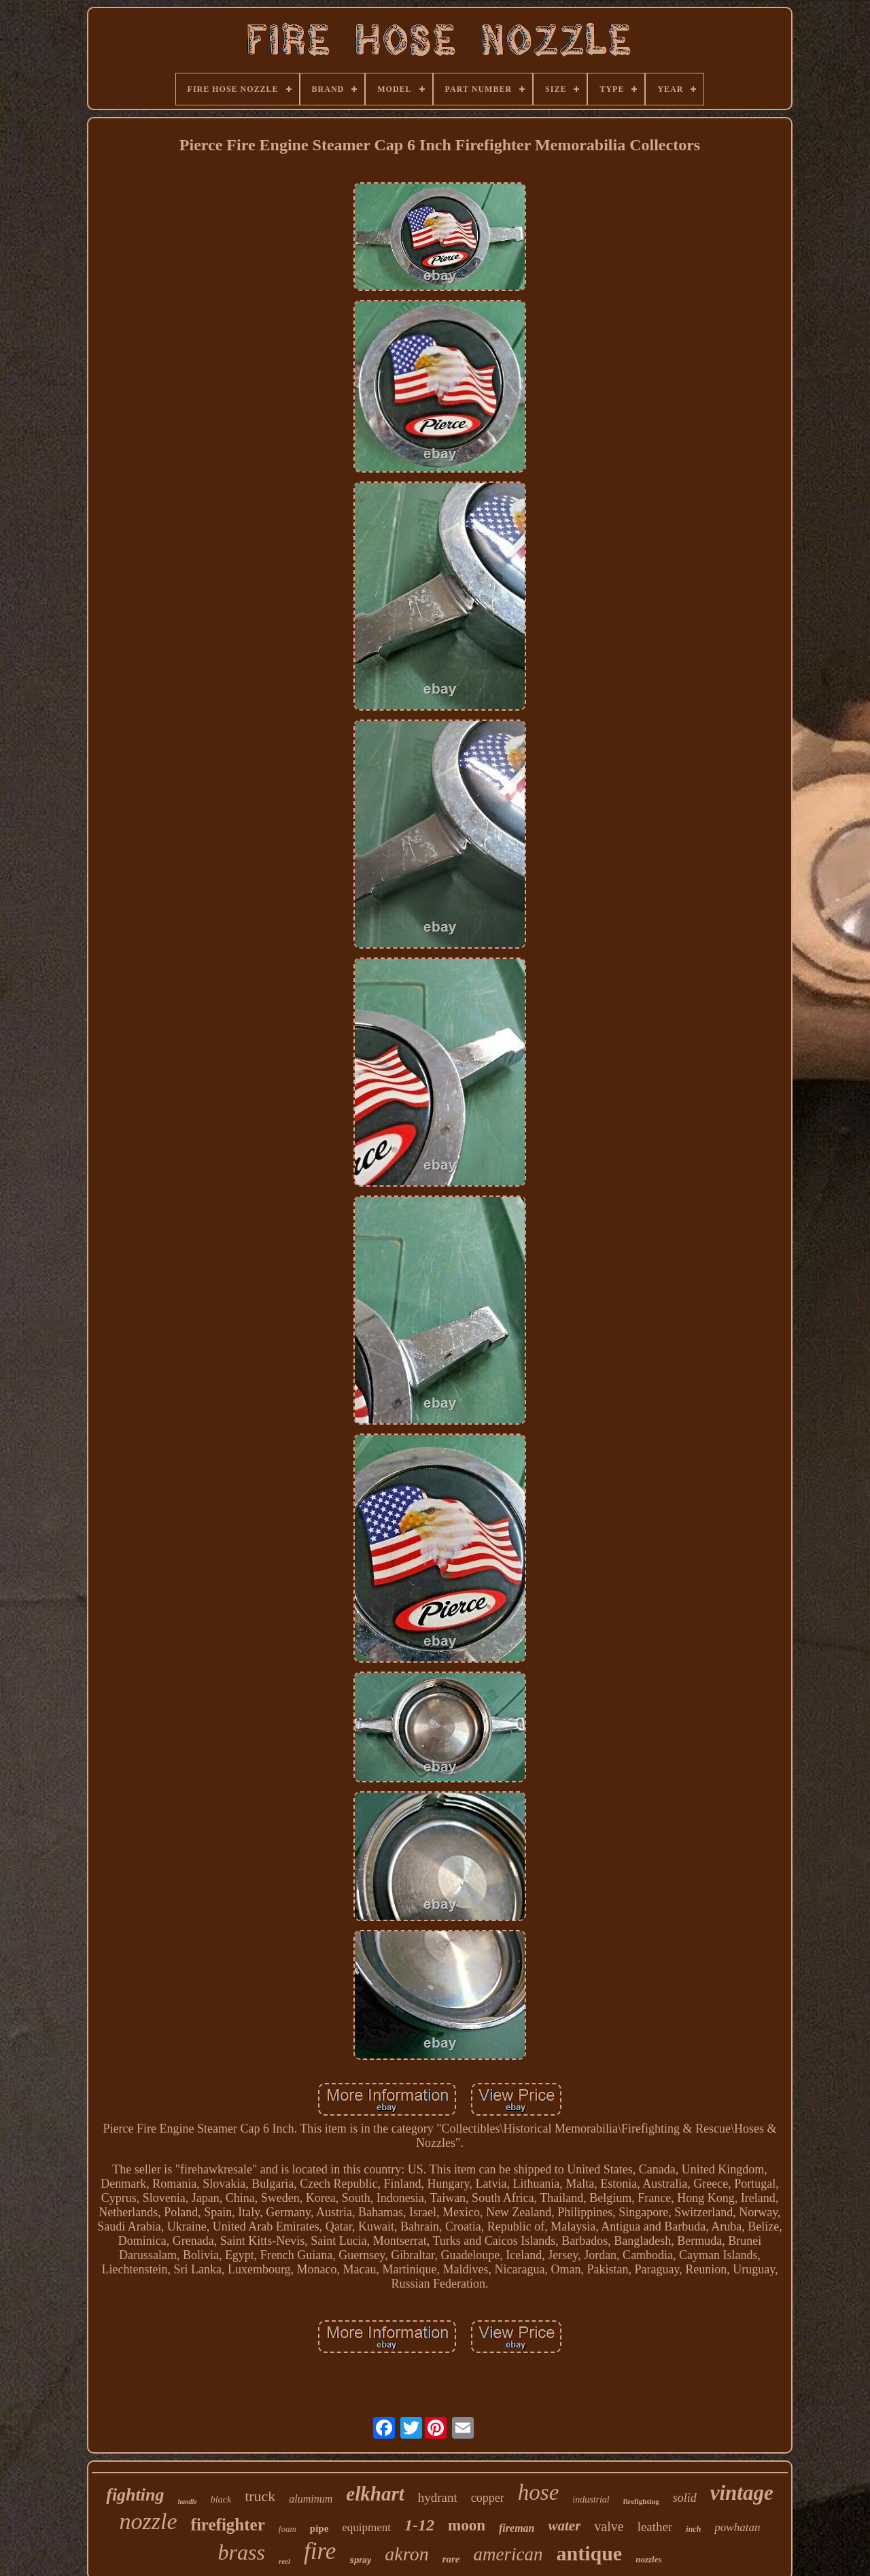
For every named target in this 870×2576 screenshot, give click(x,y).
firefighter (228, 2524)
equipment (366, 2527)
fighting (135, 2495)
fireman (516, 2528)
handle (186, 2501)
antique (589, 2553)
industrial (590, 2499)
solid (685, 2498)
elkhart (375, 2494)
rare (451, 2559)
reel (284, 2561)
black (221, 2499)
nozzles (648, 2559)
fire (320, 2551)
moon (466, 2525)
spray (360, 2560)
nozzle (148, 2521)
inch (693, 2529)
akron (406, 2553)
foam (287, 2529)
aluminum (310, 2499)
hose (538, 2492)
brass (241, 2552)
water (564, 2526)
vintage (741, 2493)
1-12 (419, 2525)
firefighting (641, 2501)
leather (655, 2527)
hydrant (437, 2497)
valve (608, 2526)
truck (260, 2496)
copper (487, 2498)
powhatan (737, 2527)
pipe (319, 2528)
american (507, 2554)
